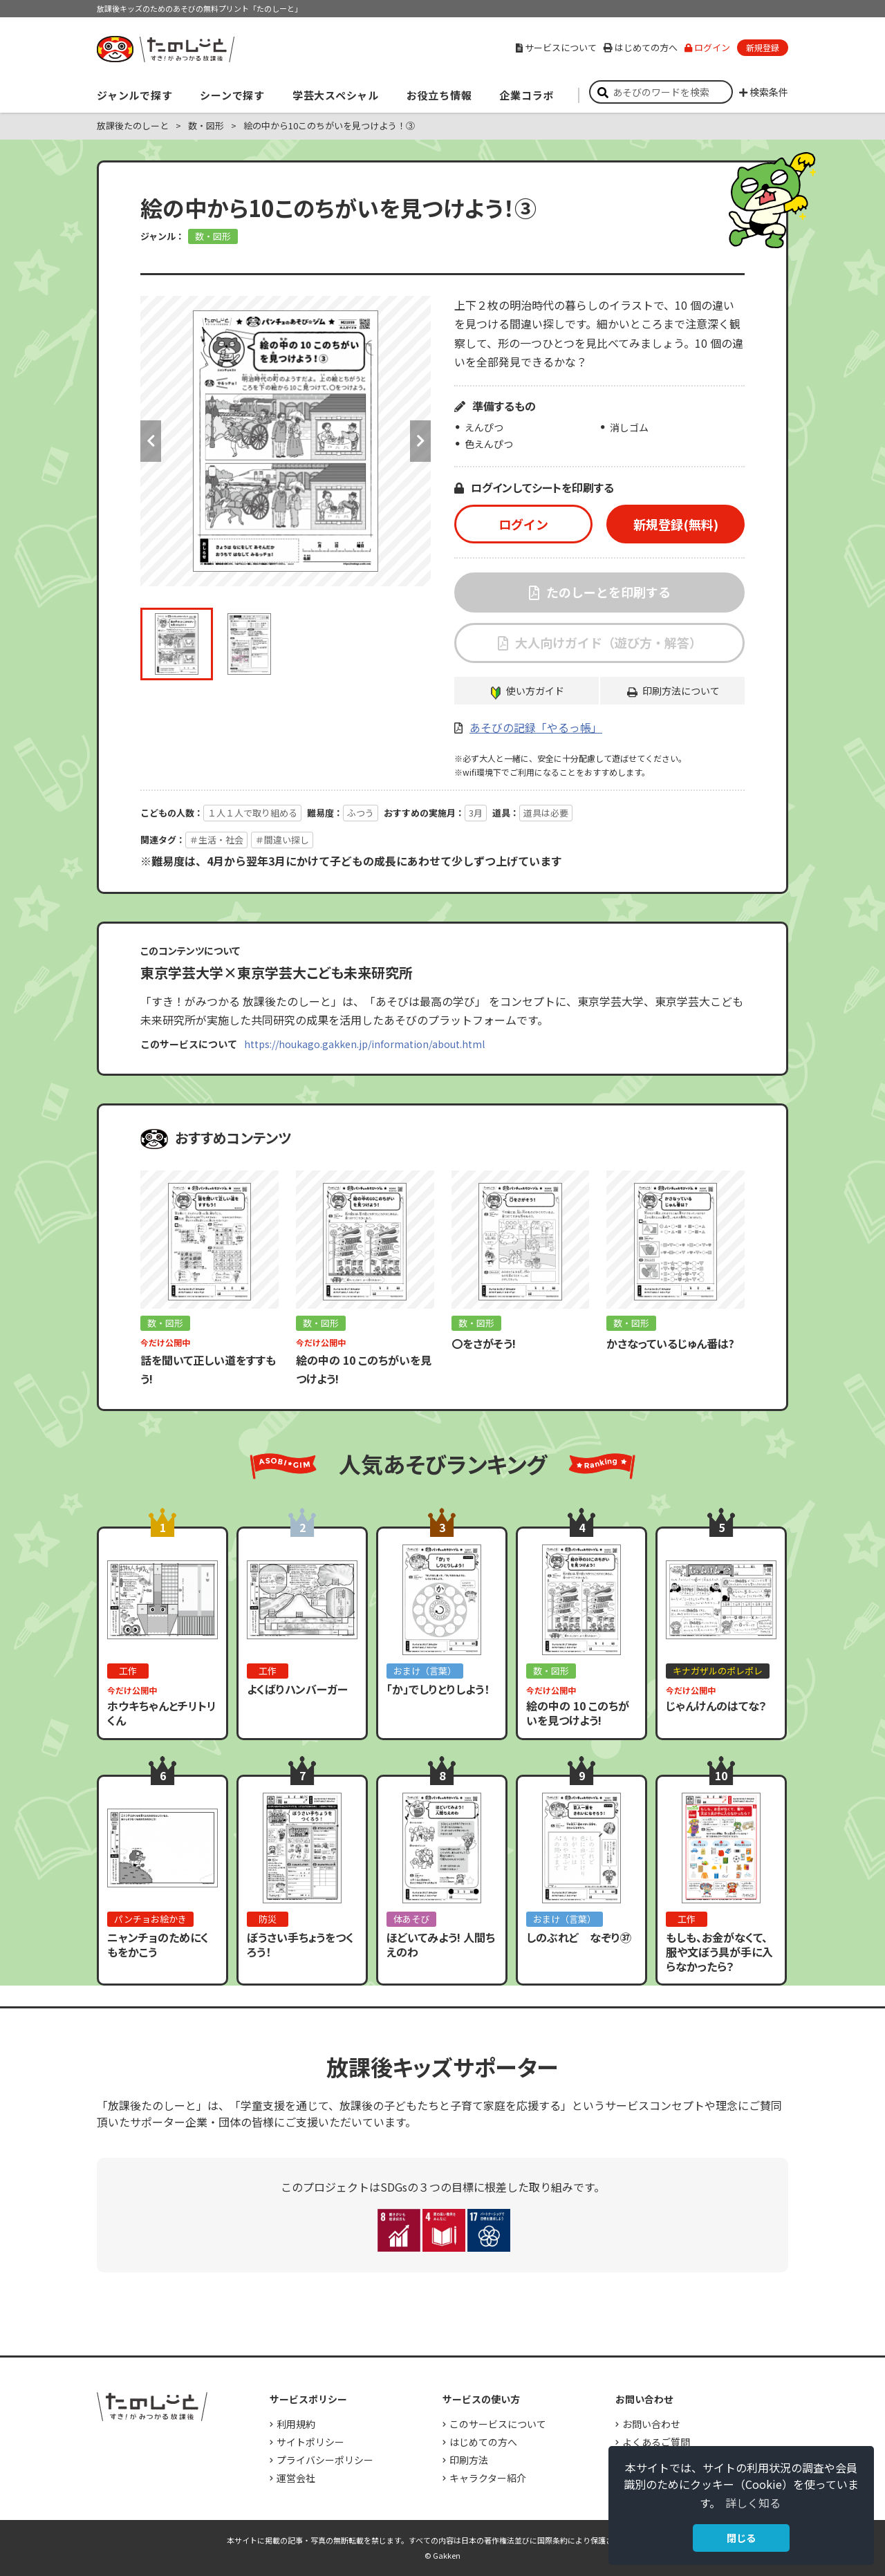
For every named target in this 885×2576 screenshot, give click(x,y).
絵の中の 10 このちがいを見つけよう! (577, 1712)
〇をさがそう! (483, 1343)
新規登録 (762, 47)
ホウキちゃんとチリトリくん (161, 1712)
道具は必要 (545, 812)
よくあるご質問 (656, 2442)
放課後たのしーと (133, 125)
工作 (128, 1670)
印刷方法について (681, 691)
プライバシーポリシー (325, 2460)
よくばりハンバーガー (297, 1689)
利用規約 (296, 2424)
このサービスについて (497, 2424)
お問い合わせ (651, 2424)
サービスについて (556, 47)
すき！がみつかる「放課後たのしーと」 (165, 49)
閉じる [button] (741, 2537)
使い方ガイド (535, 691)
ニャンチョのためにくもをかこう (158, 1944)
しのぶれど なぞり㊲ (578, 1937)
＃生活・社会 (216, 839)
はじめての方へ (641, 47)
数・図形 (206, 125)
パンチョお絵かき (150, 1918)
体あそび (411, 1918)
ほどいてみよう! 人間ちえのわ (440, 1944)
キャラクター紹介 (487, 2478)
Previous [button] (150, 441)
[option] (285, 441)
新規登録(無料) (675, 524)
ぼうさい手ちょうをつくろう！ (300, 1944)
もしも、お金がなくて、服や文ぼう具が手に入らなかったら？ (719, 1952)
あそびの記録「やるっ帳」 (535, 727)
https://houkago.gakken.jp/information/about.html (364, 1044)
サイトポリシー (310, 2442)
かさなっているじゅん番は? (670, 1343)
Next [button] (420, 441)
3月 (476, 812)
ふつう (360, 812)
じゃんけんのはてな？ (716, 1705)
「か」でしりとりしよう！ (438, 1689)
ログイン (707, 47)
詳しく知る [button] (753, 2502)
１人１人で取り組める (252, 812)
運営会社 (296, 2478)
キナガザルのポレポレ (718, 1670)
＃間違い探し (282, 839)
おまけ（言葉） (424, 1670)
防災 (268, 1918)
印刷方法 (468, 2460)
